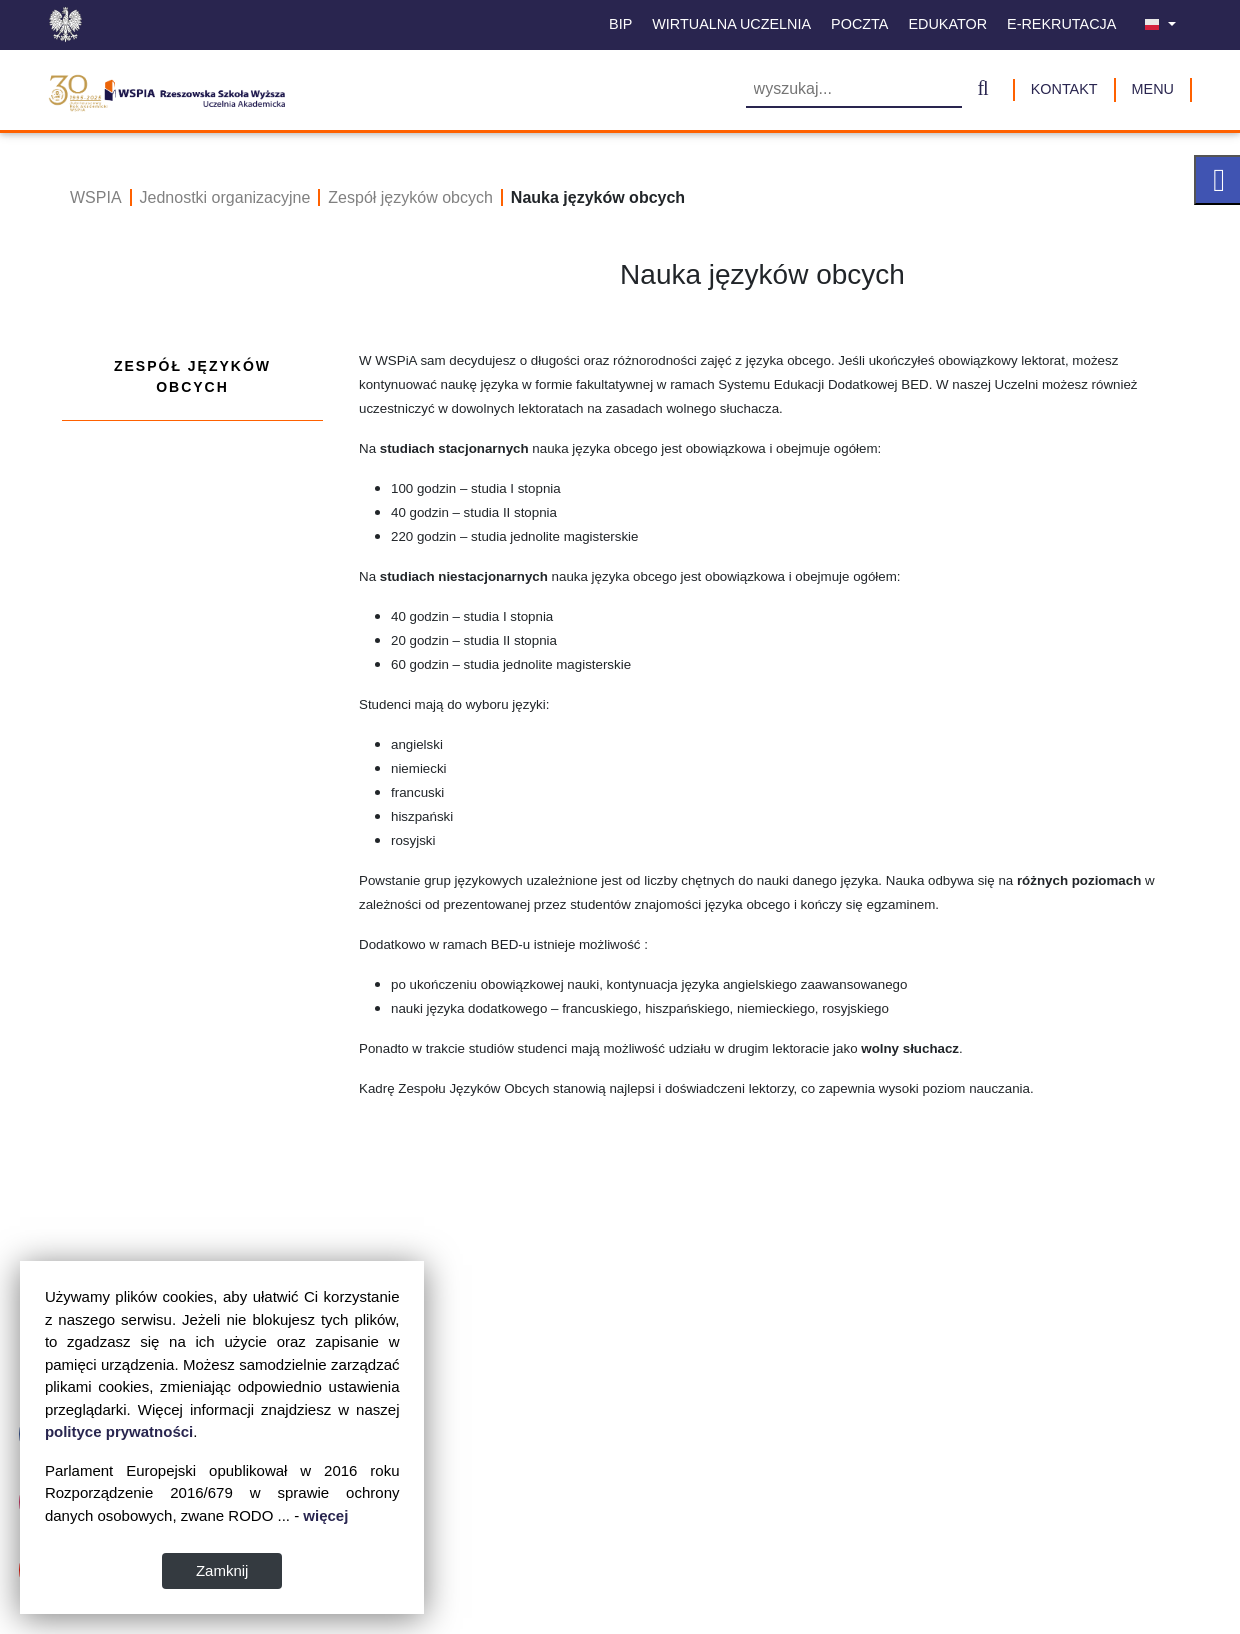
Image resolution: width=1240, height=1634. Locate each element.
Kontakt (1064, 89)
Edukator (947, 24)
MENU (1153, 89)
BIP (620, 24)
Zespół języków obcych (410, 197)
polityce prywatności (256, 1431)
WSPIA (96, 197)
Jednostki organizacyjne (225, 197)
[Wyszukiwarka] (854, 90)
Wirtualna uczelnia (731, 24)
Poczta (859, 24)
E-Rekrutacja (1061, 24)
